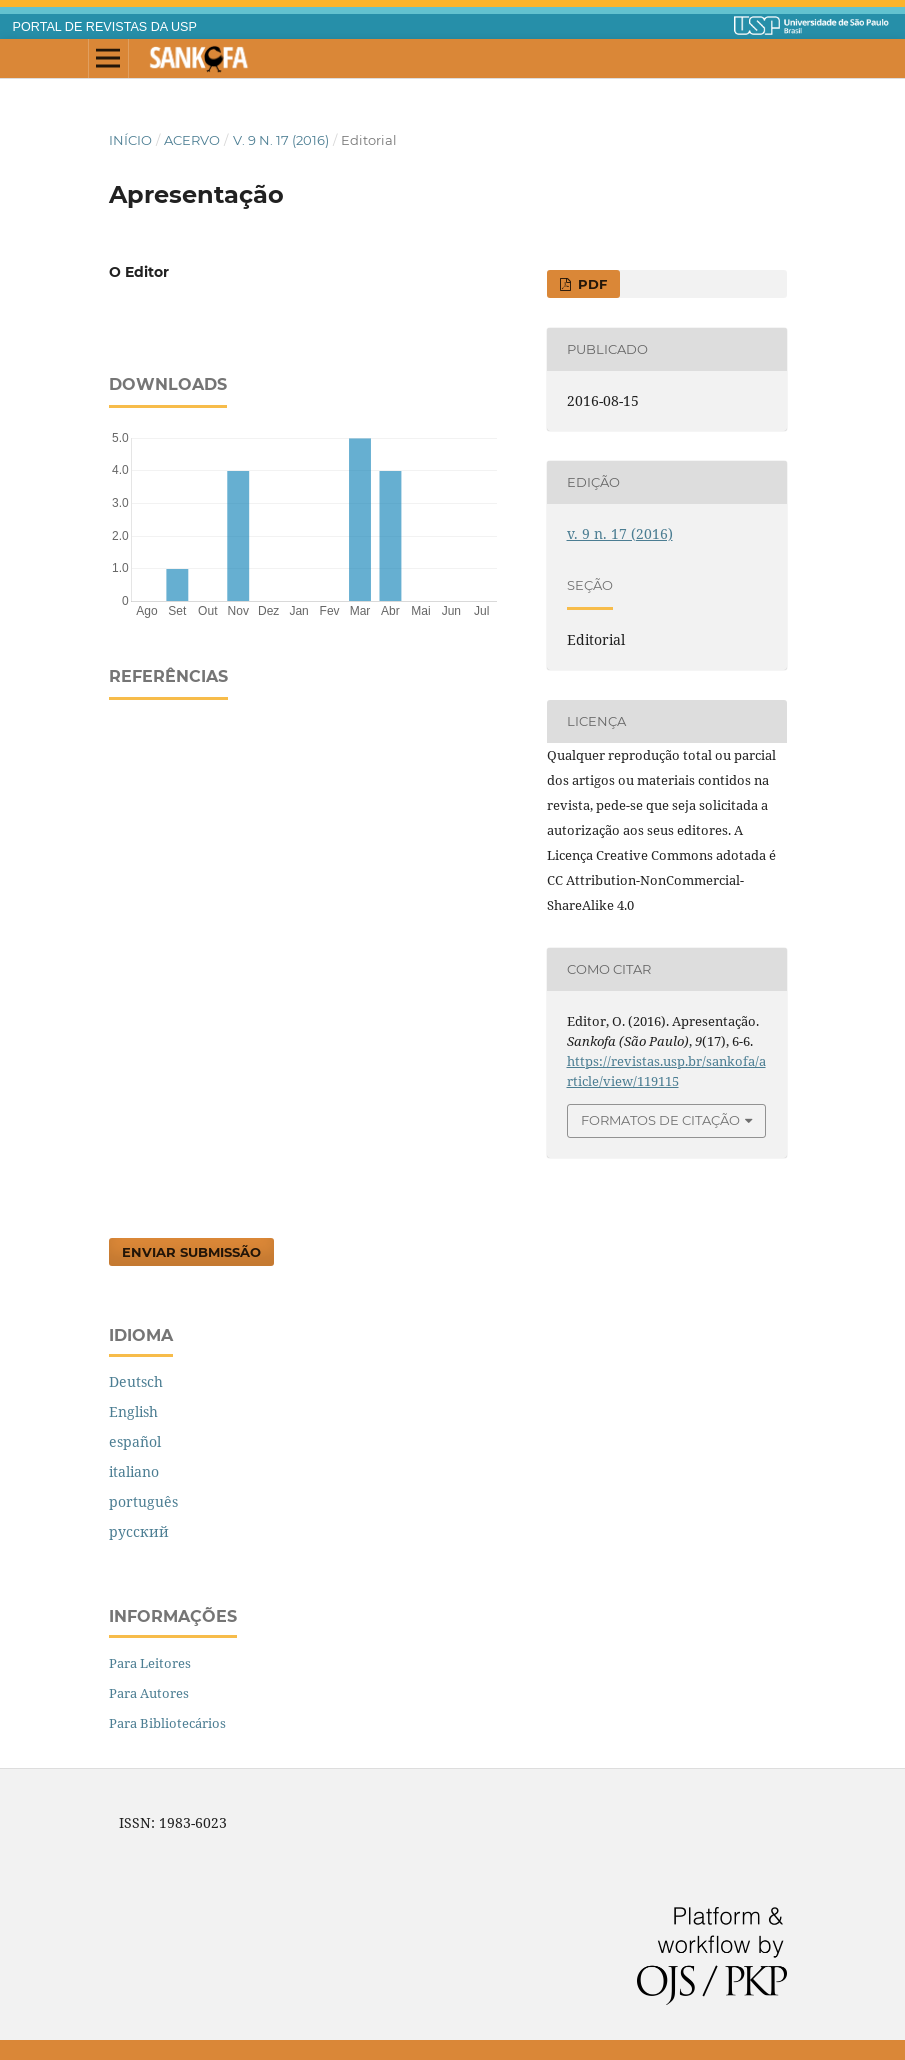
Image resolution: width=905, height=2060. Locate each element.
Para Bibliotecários (167, 1723)
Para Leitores (150, 1663)
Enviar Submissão (191, 1252)
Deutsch (136, 1381)
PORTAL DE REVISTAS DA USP (105, 27)
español (135, 1441)
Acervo (192, 140)
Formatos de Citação (660, 1120)
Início (130, 140)
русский (139, 1531)
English (133, 1411)
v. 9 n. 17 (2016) (281, 140)
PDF (590, 284)
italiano (134, 1471)
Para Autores (149, 1693)
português (143, 1501)
